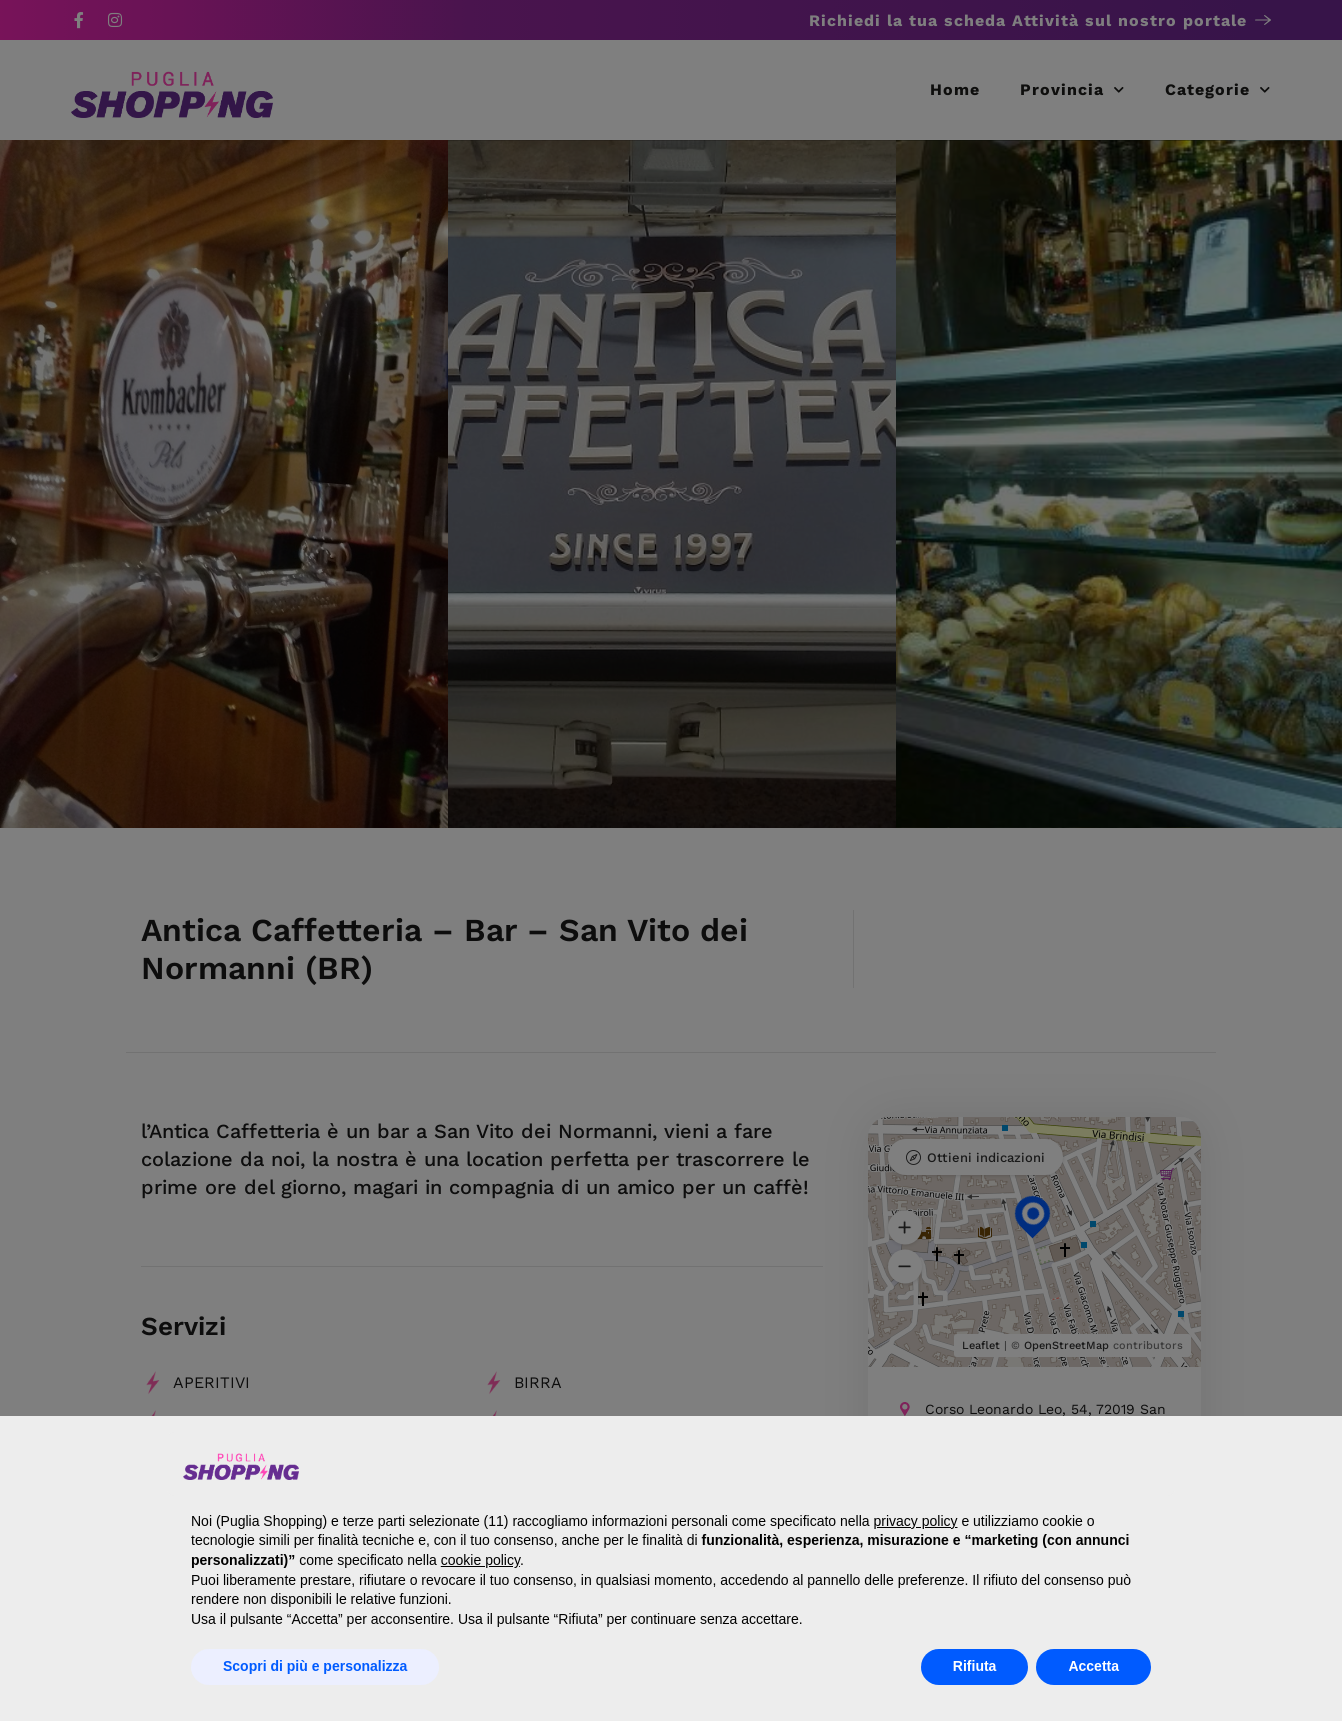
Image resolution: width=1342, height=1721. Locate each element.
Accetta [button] (1093, 1666)
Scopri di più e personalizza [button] (315, 1666)
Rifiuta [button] (975, 1666)
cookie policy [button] (480, 1560)
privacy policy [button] (915, 1521)
